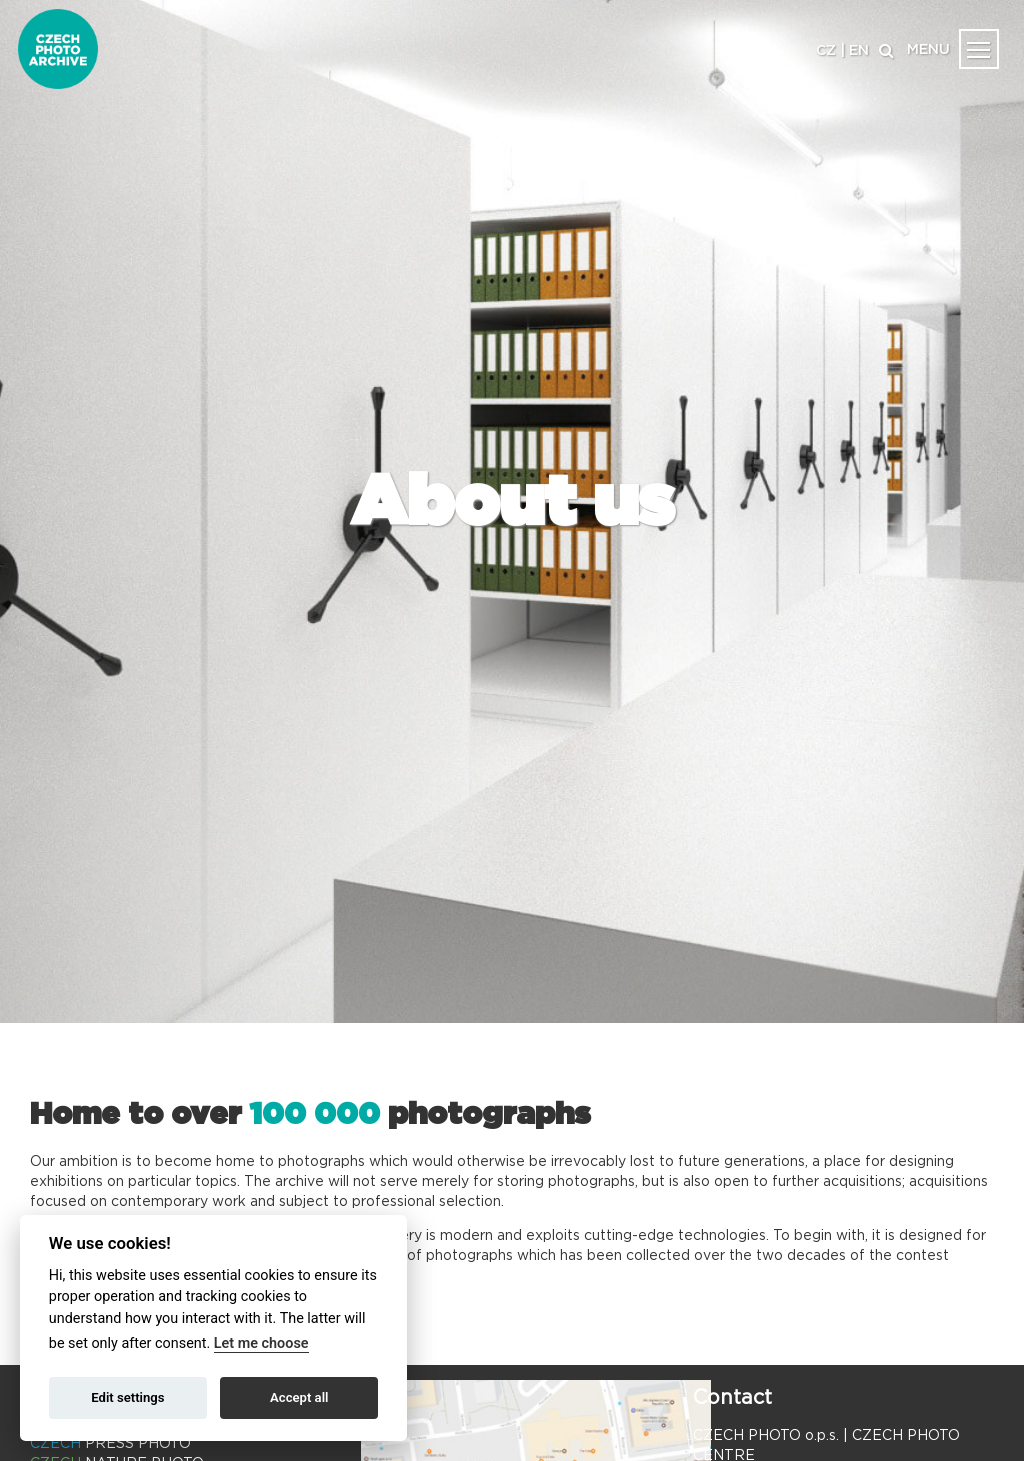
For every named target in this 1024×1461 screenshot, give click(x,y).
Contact (732, 1398)
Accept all (299, 1397)
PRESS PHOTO (110, 1444)
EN (859, 51)
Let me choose (261, 1343)
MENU (928, 50)
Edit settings (127, 1397)
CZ (826, 51)
